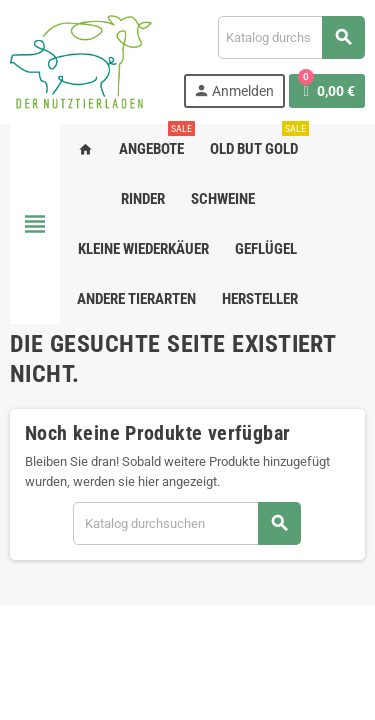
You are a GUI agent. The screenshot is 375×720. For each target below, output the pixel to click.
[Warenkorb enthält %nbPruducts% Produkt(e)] (327, 91)
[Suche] (291, 37)
